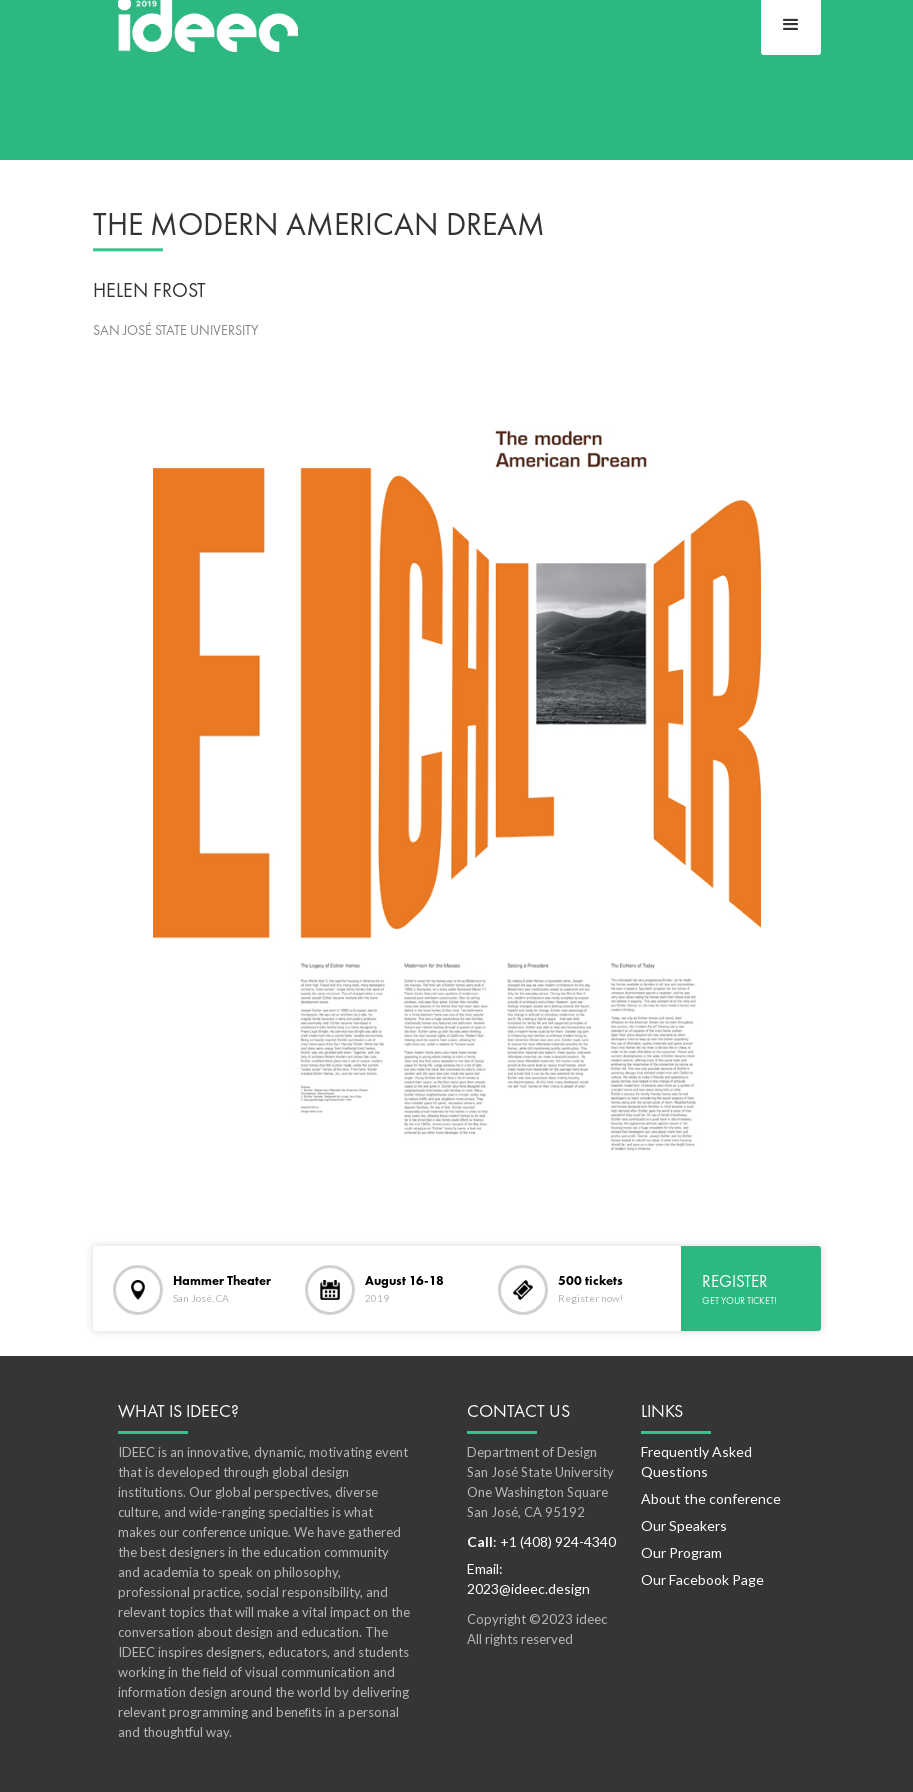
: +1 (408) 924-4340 (541, 1541)
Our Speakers (684, 1525)
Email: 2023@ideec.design (528, 1578)
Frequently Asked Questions (696, 1461)
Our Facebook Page (702, 1579)
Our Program (681, 1552)
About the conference (711, 1498)
